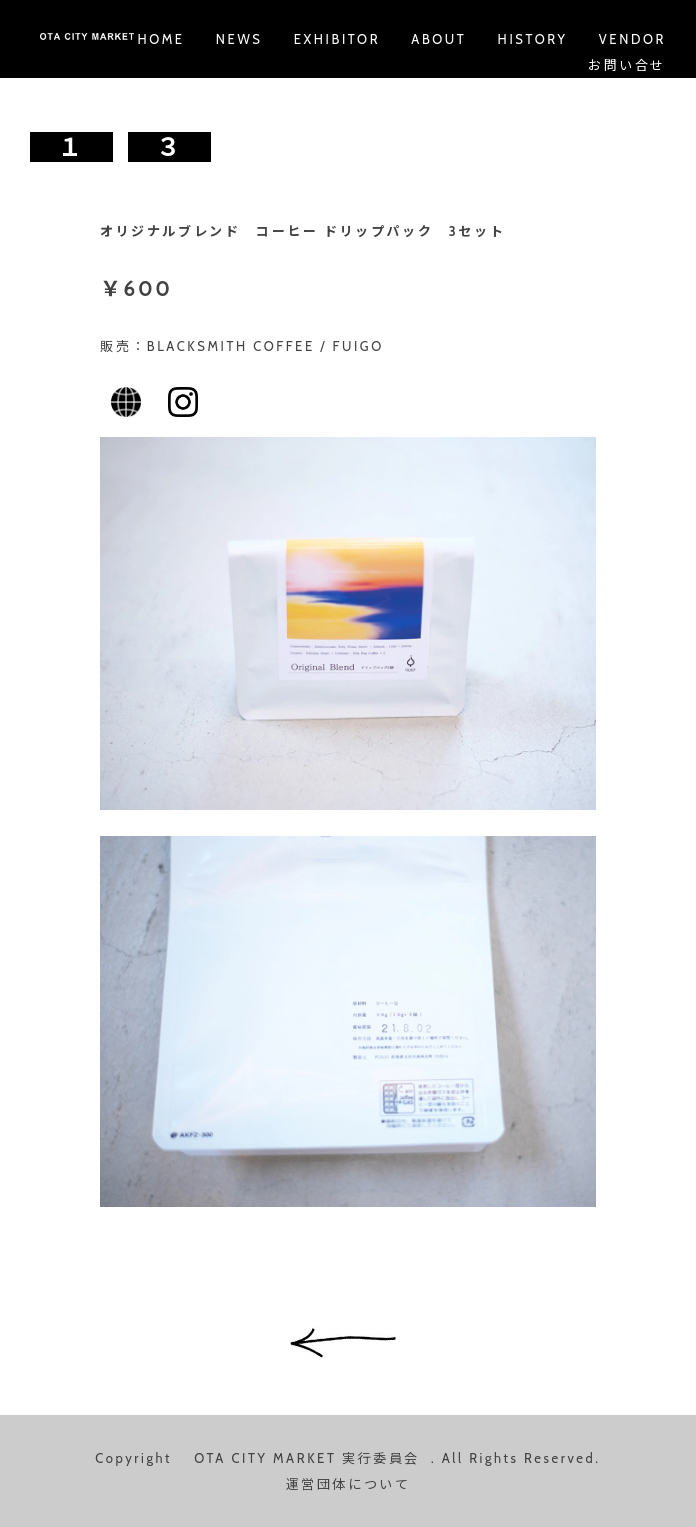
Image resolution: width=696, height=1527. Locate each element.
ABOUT (438, 39)
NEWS (239, 39)
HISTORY (533, 39)
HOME (160, 39)
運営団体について (348, 1484)
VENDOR (632, 39)
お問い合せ (627, 65)
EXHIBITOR (337, 39)
